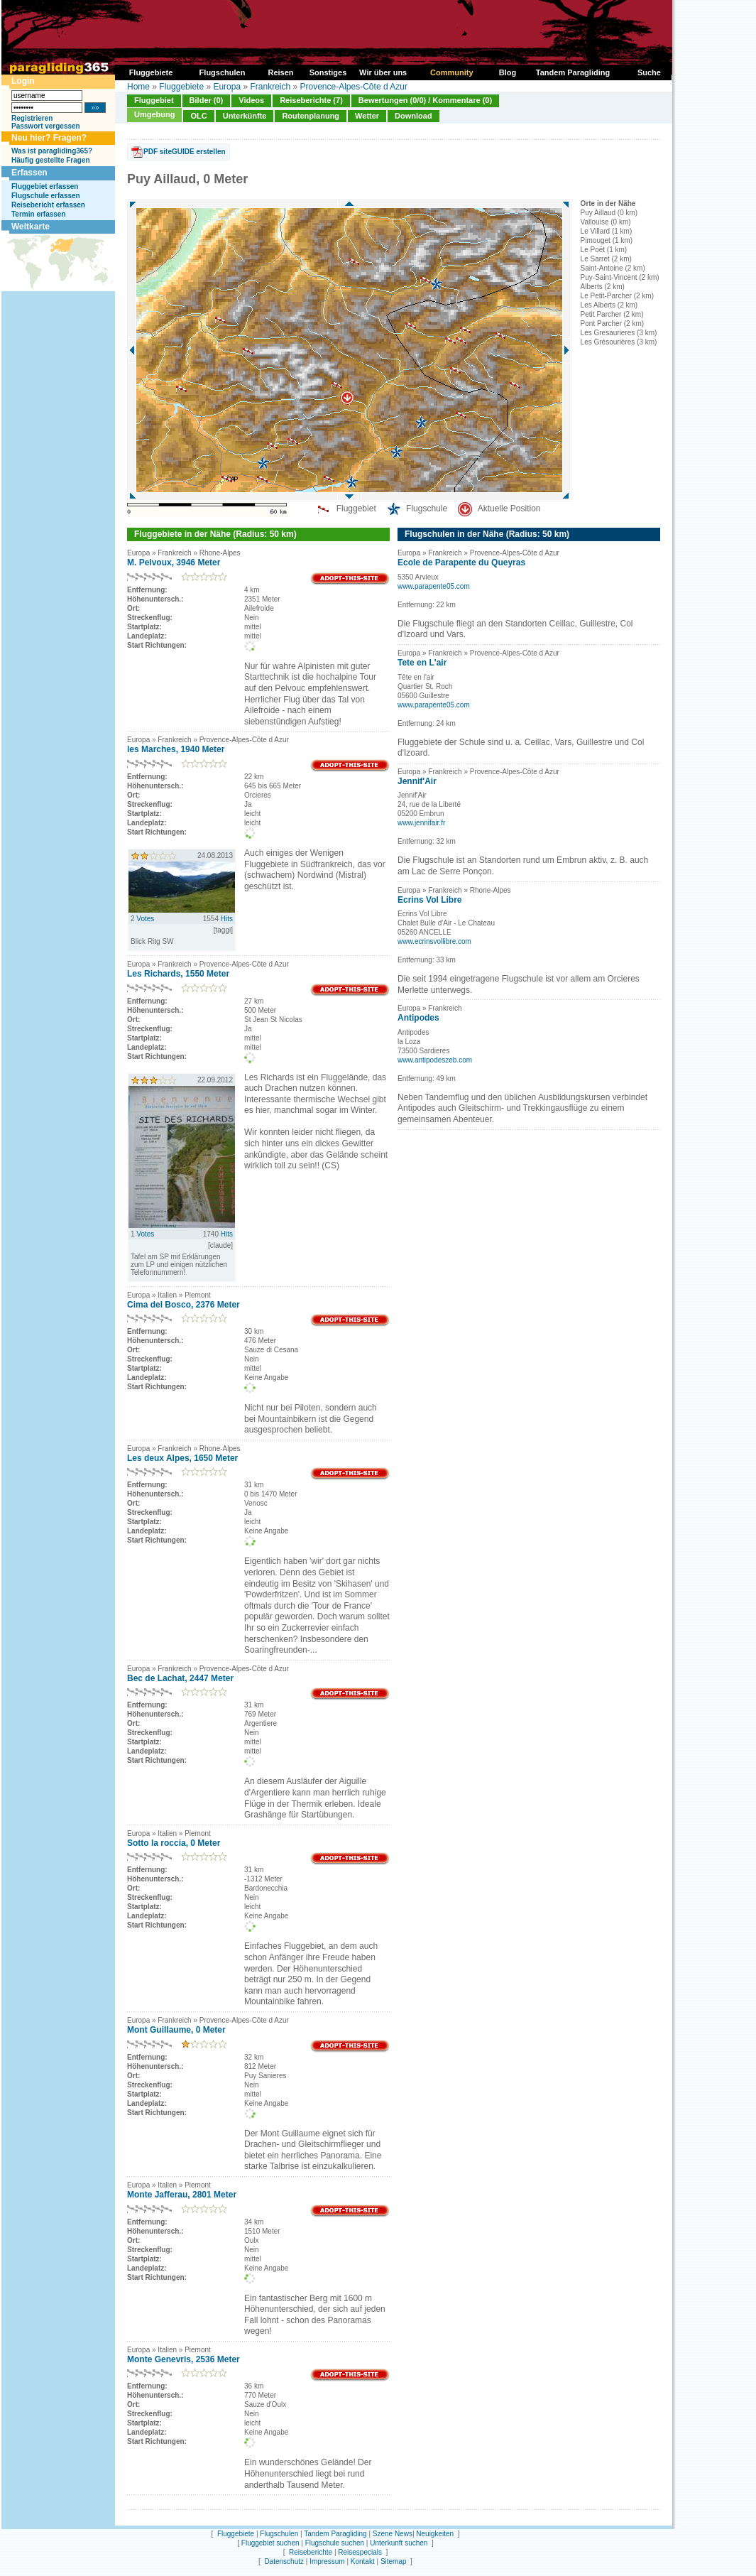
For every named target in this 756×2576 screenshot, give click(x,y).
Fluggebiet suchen (270, 2543)
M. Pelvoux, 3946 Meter (173, 562)
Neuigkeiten (435, 2534)
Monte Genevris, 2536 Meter (183, 2359)
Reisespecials (360, 2552)
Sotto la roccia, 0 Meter (173, 1843)
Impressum (326, 2561)
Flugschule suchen (334, 2543)
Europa (227, 87)
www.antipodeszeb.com (435, 1060)
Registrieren (32, 118)
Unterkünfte (245, 116)
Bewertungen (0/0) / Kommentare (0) (425, 100)
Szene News (392, 2534)
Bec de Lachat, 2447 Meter (180, 1678)
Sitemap (393, 2561)
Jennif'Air (417, 781)
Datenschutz (284, 2561)
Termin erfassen (38, 214)
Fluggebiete (181, 87)
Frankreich (270, 87)
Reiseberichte (310, 2552)
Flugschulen (279, 2534)
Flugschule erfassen (45, 196)
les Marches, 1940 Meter (175, 749)
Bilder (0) (207, 100)
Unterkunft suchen (398, 2543)
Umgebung (154, 114)
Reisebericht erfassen (48, 205)
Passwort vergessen (45, 126)
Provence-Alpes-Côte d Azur (353, 87)
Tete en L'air (422, 663)
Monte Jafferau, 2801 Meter (181, 2195)
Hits (227, 919)
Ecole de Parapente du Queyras (461, 562)
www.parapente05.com (434, 586)
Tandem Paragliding (335, 2534)
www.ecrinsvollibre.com (434, 941)
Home (138, 87)
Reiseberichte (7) (311, 100)
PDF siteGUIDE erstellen (184, 152)
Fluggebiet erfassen (44, 186)
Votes (145, 919)
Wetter (367, 116)
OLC (198, 116)
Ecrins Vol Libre (429, 900)
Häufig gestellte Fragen (50, 160)
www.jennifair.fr (421, 823)
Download (413, 116)
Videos (251, 100)
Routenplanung (310, 116)
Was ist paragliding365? (51, 151)
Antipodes (418, 1018)
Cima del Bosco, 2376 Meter (183, 1305)
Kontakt (363, 2561)
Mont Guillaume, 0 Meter (176, 2030)
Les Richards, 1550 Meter (178, 974)
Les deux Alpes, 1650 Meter (182, 1458)
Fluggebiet (154, 100)
